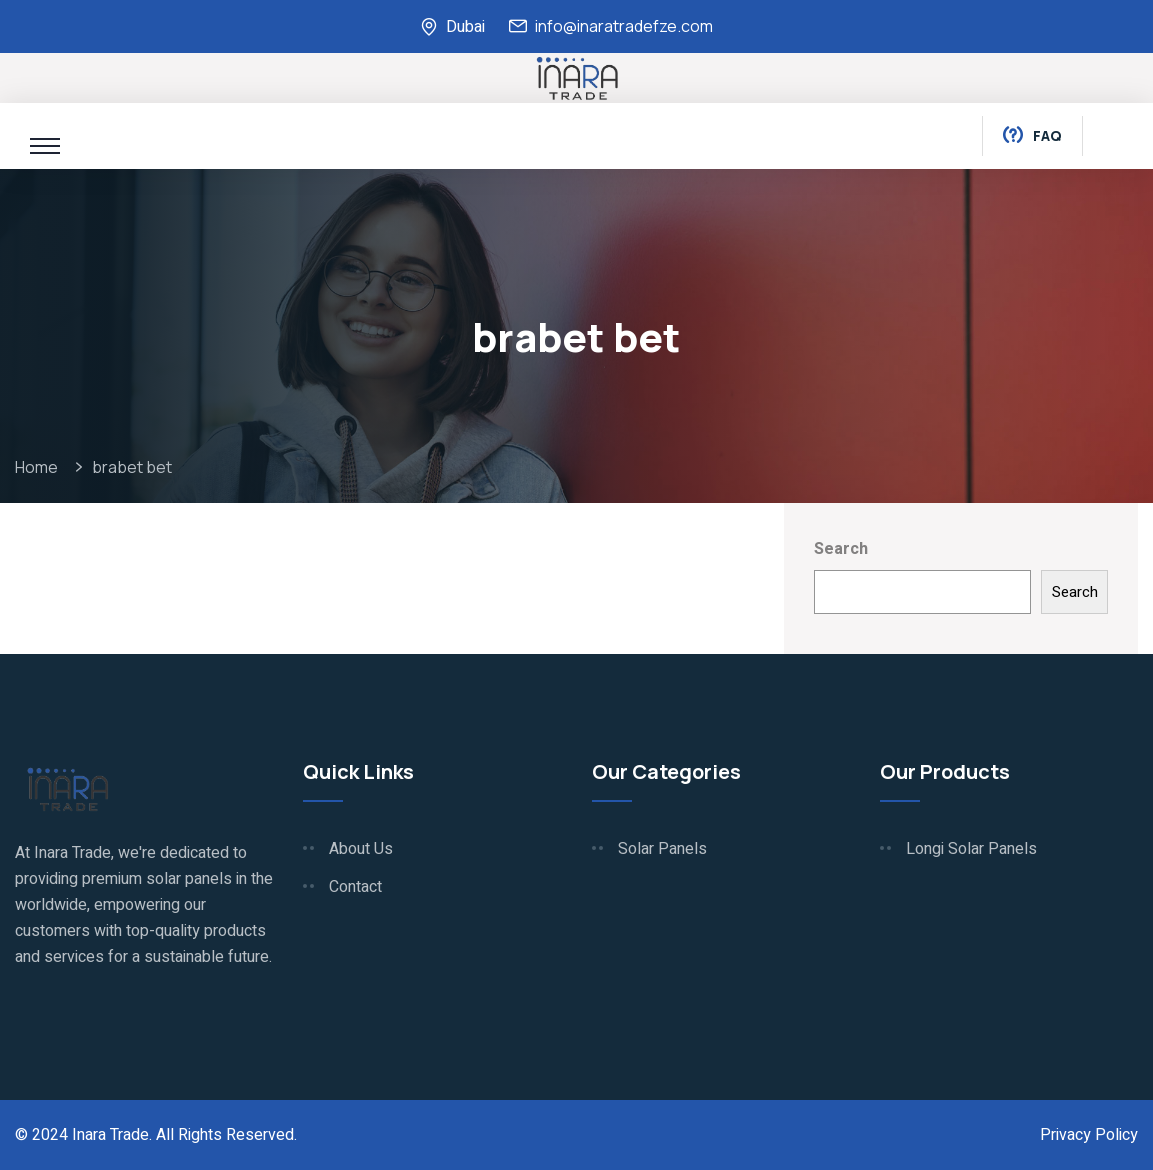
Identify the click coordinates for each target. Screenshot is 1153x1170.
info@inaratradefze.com (624, 26)
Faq (1032, 137)
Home (39, 467)
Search (841, 549)
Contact (355, 887)
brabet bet (132, 467)
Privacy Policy (1089, 1135)
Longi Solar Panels (971, 849)
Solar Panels (662, 849)
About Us (361, 849)
